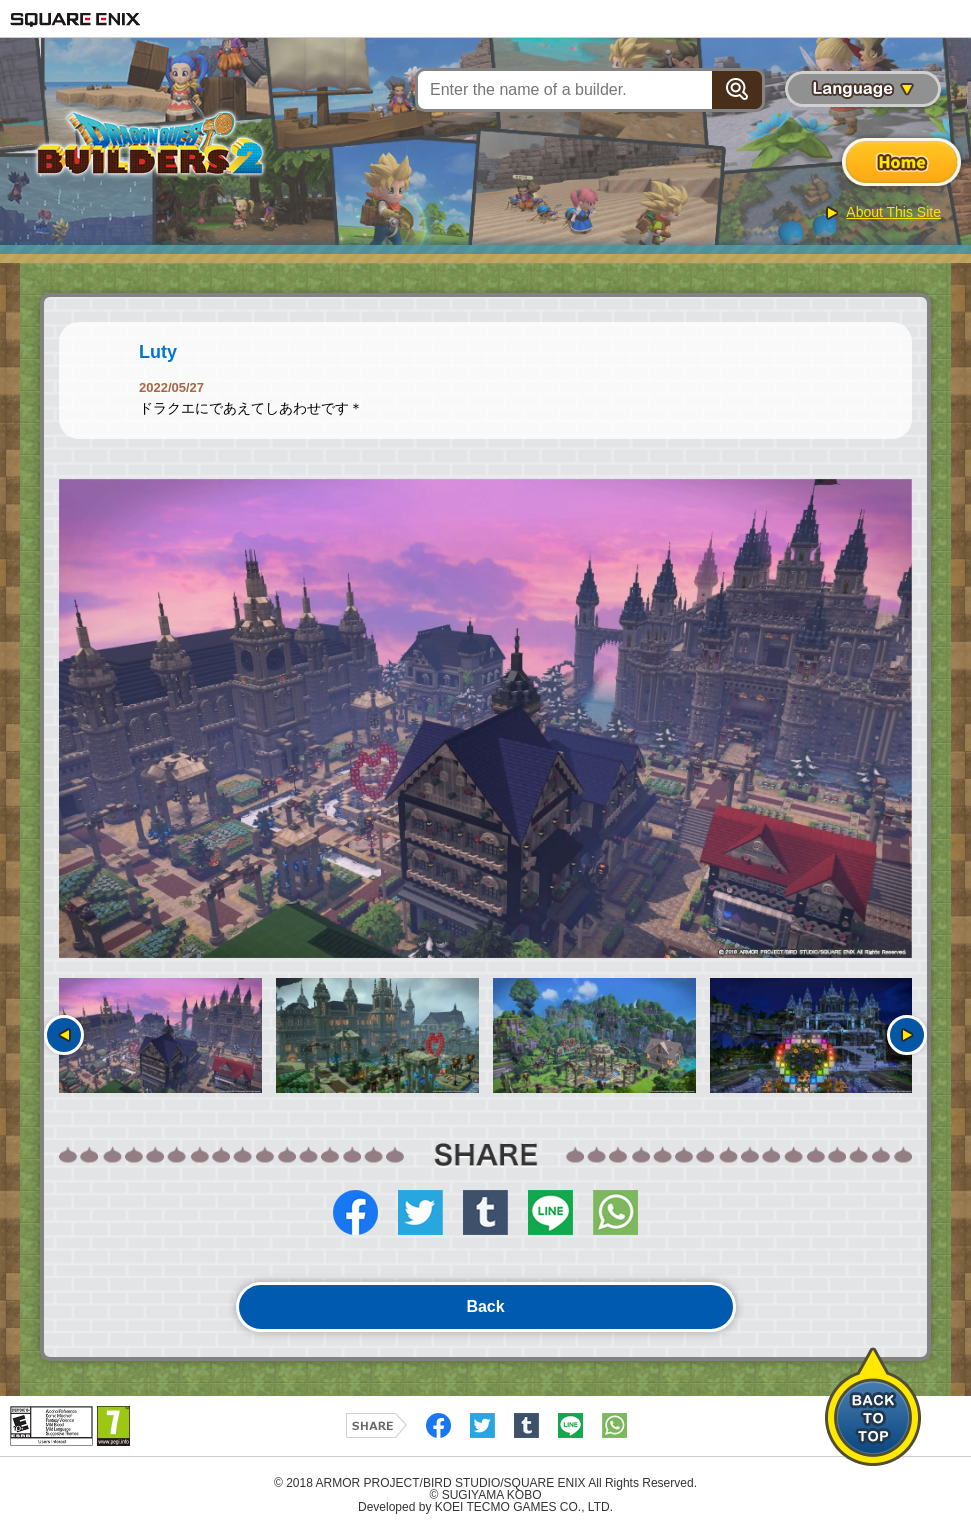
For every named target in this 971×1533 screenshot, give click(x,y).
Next (907, 1035)
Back (485, 1306)
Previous (64, 1035)
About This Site (893, 212)
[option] (485, 719)
